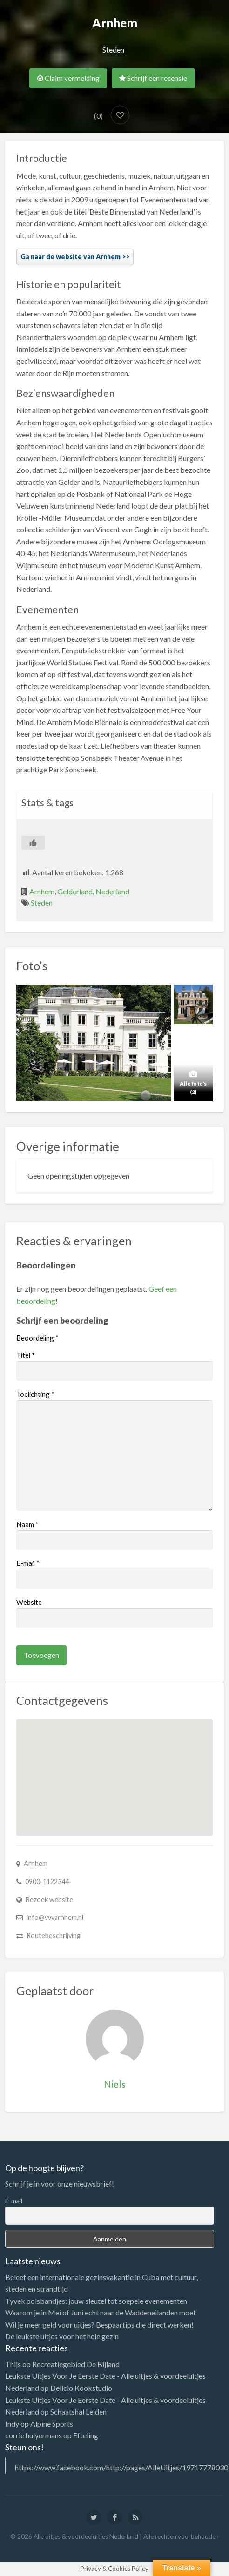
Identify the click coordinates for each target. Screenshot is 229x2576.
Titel (25, 1355)
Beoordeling (37, 1338)
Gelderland (75, 891)
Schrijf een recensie (153, 78)
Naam (27, 1524)
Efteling (85, 2435)
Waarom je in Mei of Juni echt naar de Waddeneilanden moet (100, 2312)
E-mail (28, 1563)
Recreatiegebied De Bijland (76, 2364)
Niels (115, 2084)
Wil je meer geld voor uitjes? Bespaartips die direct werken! (99, 2324)
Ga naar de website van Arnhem (70, 257)
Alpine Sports (51, 2423)
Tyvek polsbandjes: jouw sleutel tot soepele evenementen (96, 2300)
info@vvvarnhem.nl (55, 1917)
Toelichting (35, 1394)
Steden (113, 49)
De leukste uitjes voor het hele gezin (62, 2336)
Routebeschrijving (54, 1935)
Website (29, 1602)
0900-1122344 (47, 1881)
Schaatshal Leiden (78, 2411)
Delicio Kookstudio (81, 2387)
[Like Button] (33, 843)
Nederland (112, 891)
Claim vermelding (68, 78)
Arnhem (41, 891)
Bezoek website (49, 1900)
